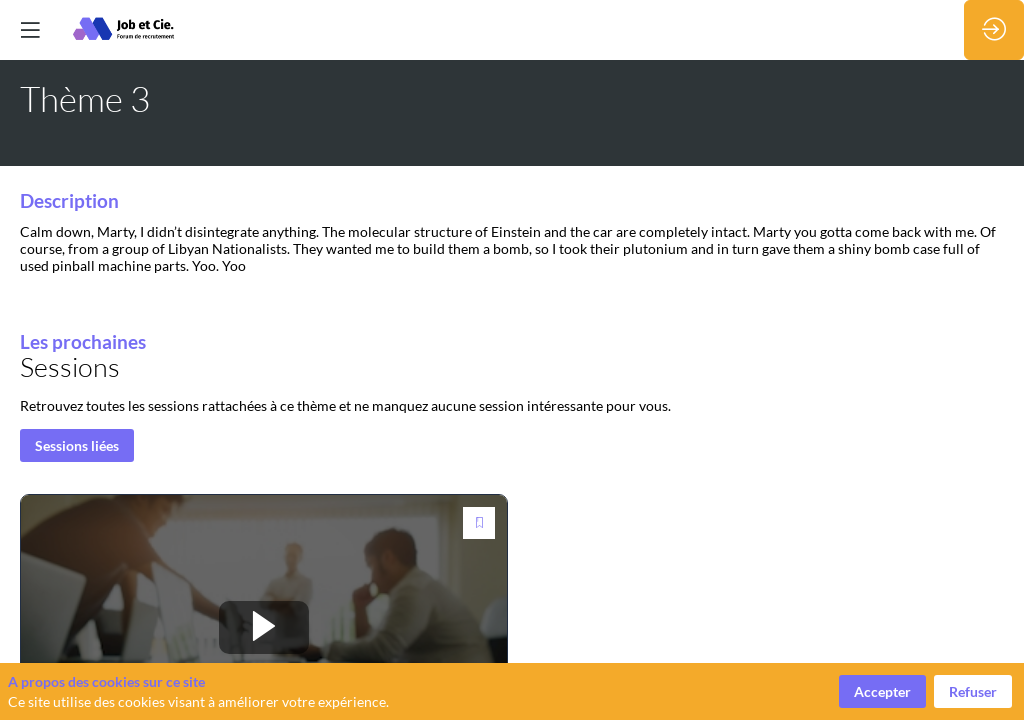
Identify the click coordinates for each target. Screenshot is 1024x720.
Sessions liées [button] (77, 446)
